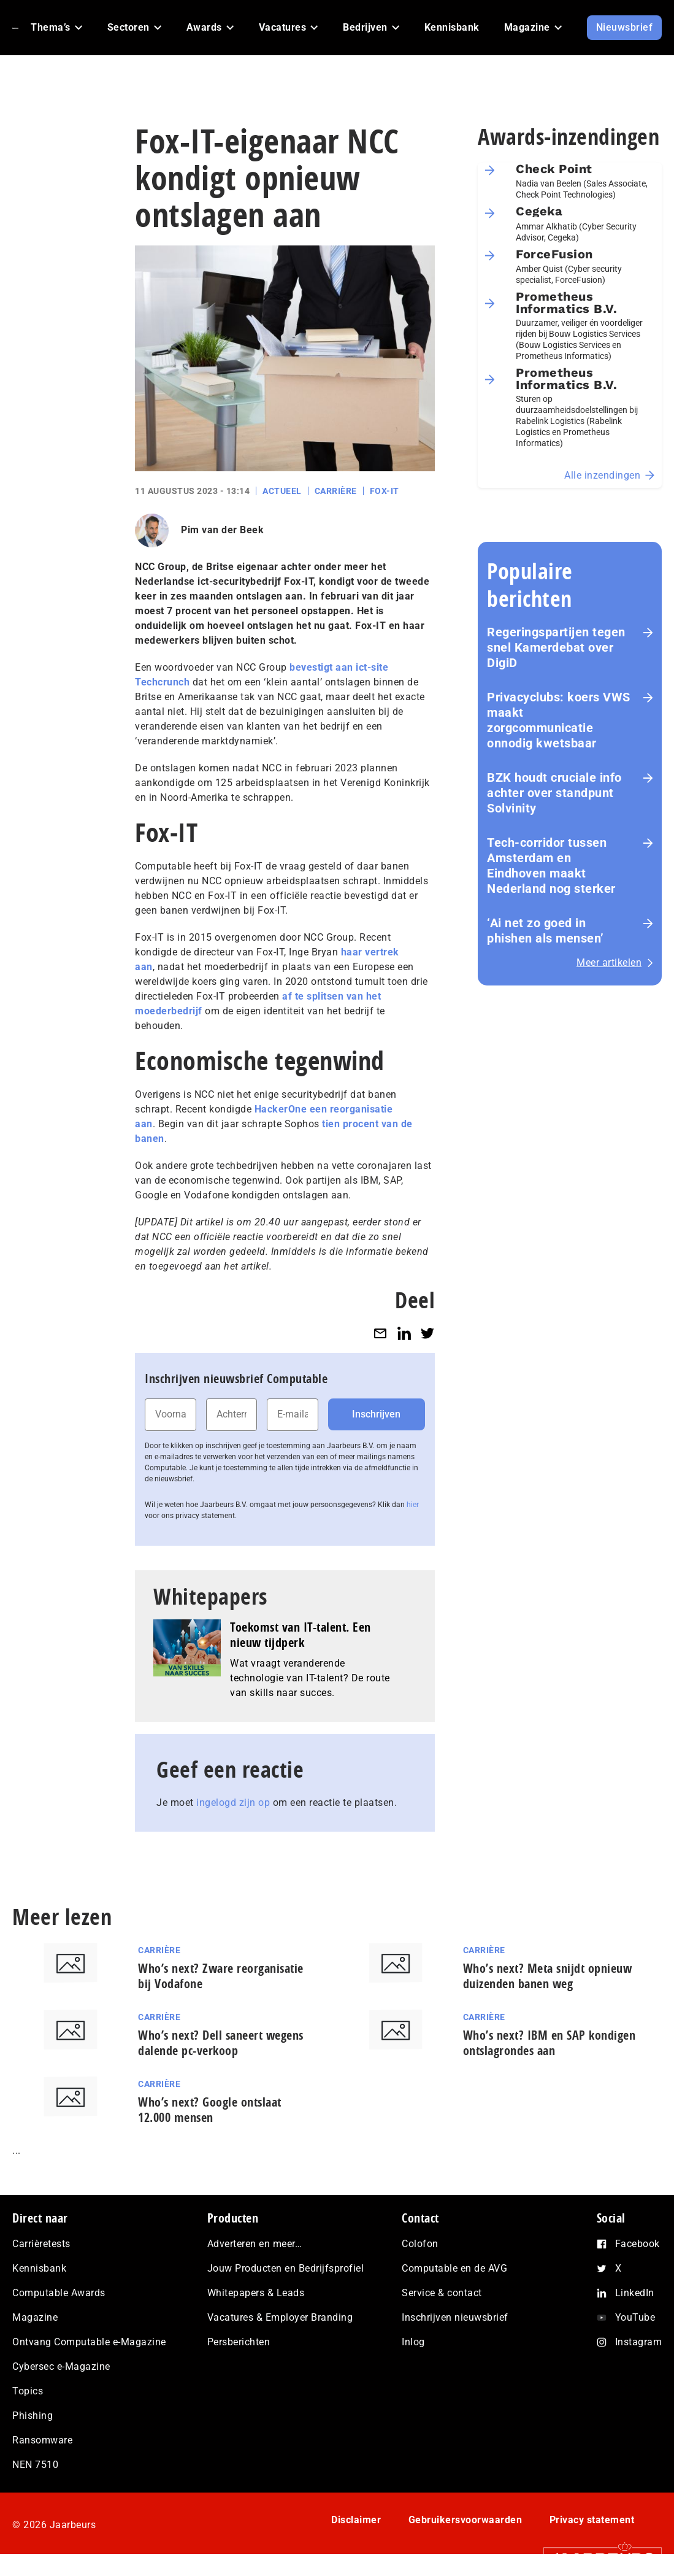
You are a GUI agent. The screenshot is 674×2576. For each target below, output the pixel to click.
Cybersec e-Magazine (61, 2366)
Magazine (35, 2317)
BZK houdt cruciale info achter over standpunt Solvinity (554, 793)
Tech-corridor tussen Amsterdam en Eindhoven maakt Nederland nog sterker (551, 865)
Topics (27, 2391)
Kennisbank (39, 2268)
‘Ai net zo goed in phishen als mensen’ (545, 931)
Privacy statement (592, 2520)
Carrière (336, 491)
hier (413, 1504)
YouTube (635, 2317)
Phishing (32, 2415)
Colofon (420, 2244)
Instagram (638, 2342)
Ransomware (42, 2440)
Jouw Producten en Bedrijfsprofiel (285, 2268)
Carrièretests (41, 2244)
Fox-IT (384, 491)
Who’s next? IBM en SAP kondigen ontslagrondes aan (549, 2043)
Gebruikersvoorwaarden (465, 2520)
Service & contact (442, 2293)
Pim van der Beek (222, 530)
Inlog (413, 2342)
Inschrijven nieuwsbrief (455, 2317)
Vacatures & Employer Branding (280, 2317)
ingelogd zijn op (233, 1802)
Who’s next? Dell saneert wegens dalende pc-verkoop (221, 2043)
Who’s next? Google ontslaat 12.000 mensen (209, 2110)
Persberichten (238, 2342)
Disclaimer (356, 2520)
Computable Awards (58, 2293)
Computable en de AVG (454, 2268)
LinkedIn (634, 2293)
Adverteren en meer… (254, 2244)
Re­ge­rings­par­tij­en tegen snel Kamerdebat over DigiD (556, 647)
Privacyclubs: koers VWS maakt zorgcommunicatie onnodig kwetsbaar (558, 720)
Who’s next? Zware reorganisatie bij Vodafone (221, 1976)
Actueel (282, 491)
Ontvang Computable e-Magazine (89, 2342)
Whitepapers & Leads (256, 2293)
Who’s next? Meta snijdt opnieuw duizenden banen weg (547, 1976)
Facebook (637, 2244)
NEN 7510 (35, 2464)
